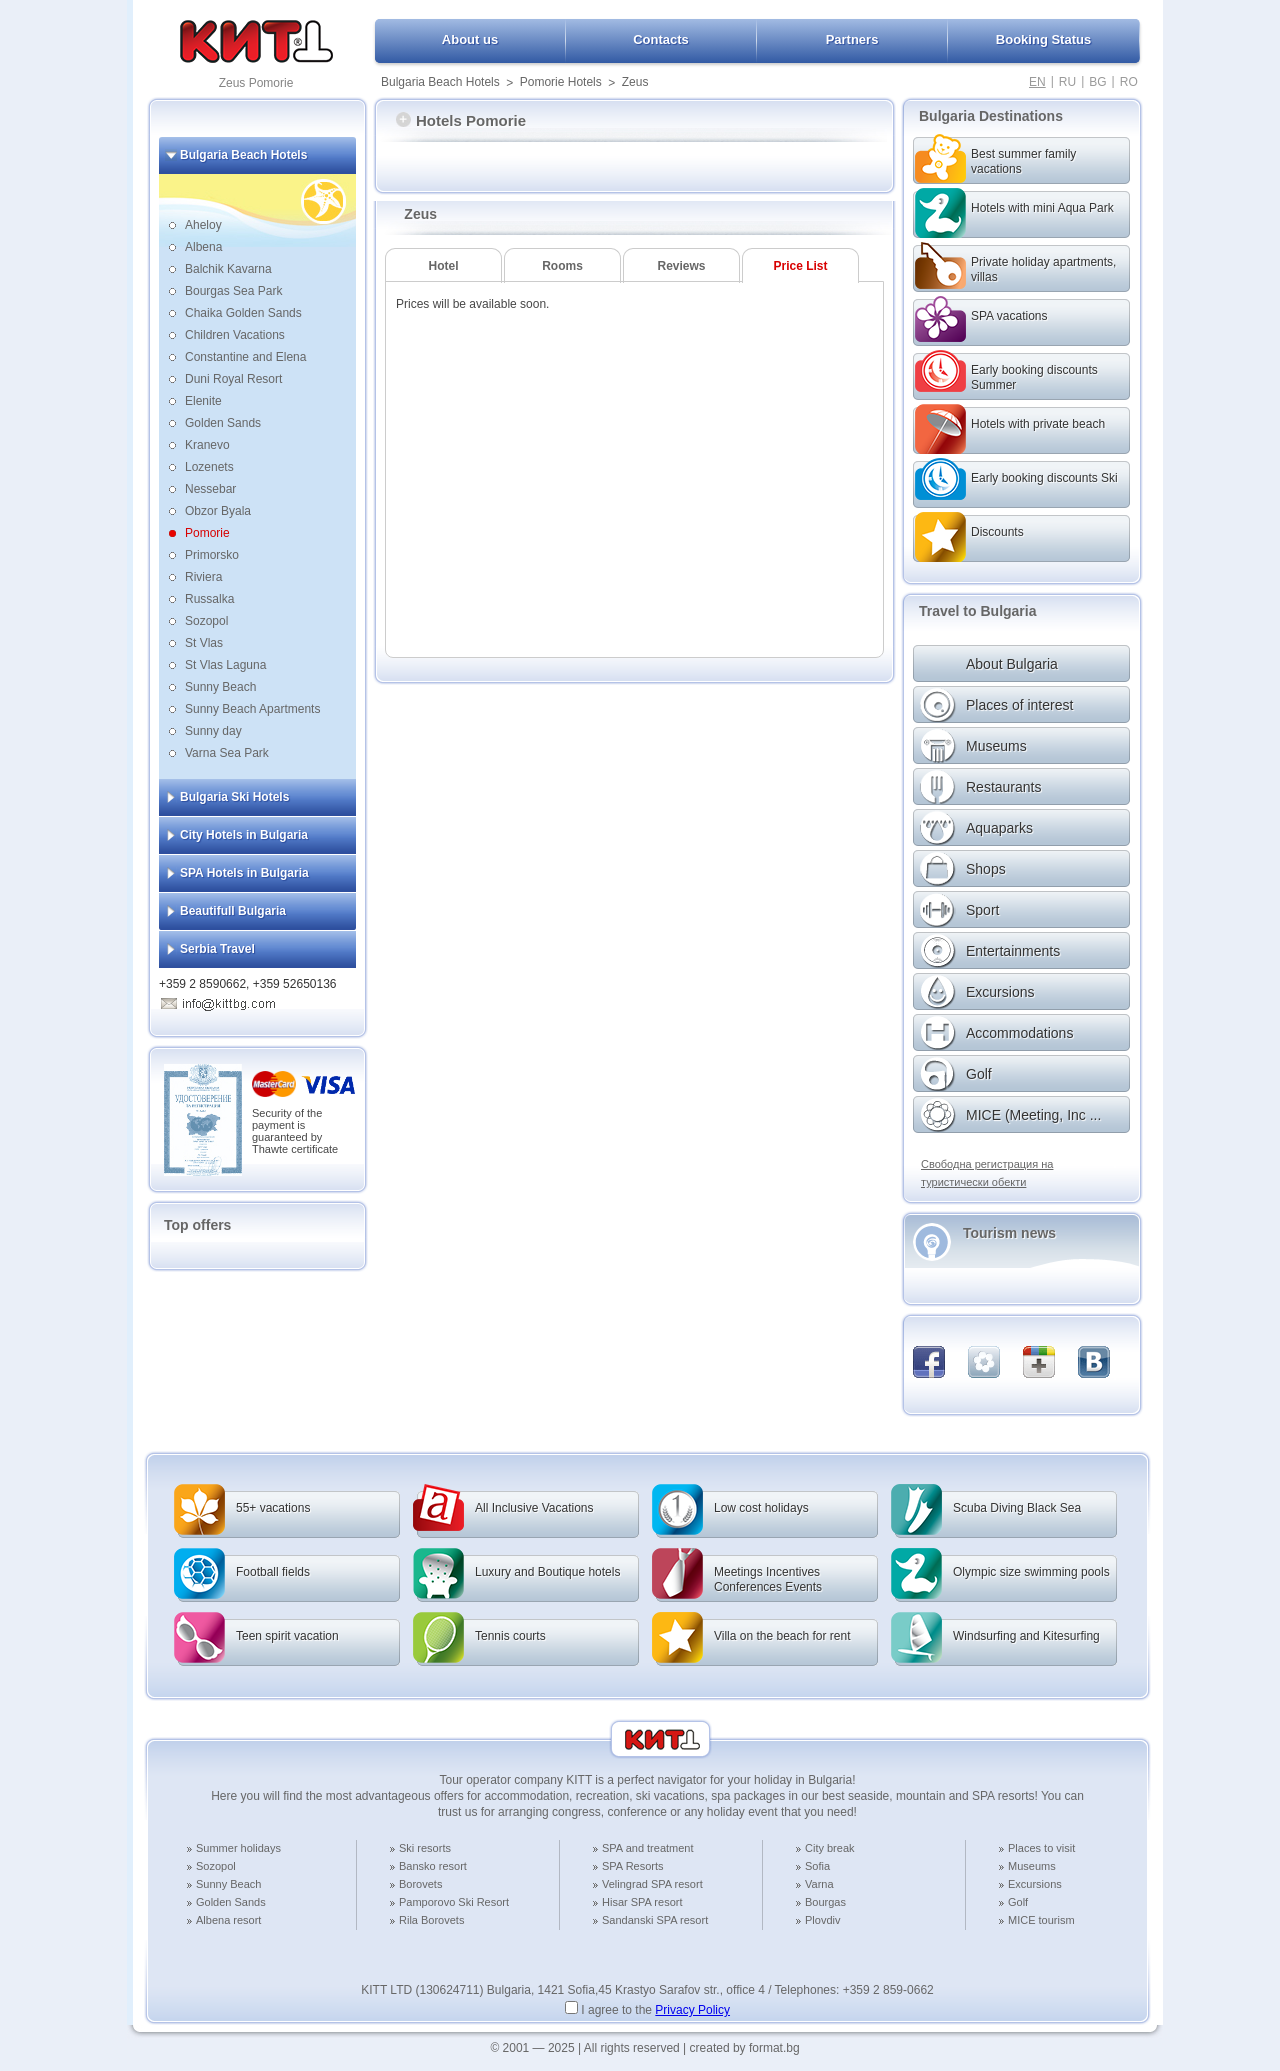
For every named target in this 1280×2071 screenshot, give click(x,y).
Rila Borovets (431, 1920)
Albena (203, 247)
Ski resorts (425, 1848)
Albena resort (228, 1920)
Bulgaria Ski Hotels (234, 797)
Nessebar (210, 489)
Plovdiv (822, 1920)
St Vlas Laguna (225, 665)
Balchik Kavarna (228, 269)
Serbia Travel (217, 949)
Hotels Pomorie (461, 120)
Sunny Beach (220, 687)
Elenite (203, 401)
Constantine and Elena (245, 357)
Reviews (681, 266)
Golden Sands (223, 423)
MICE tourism (1041, 1920)
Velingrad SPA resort (652, 1884)
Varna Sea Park (227, 753)
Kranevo (207, 445)
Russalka (209, 599)
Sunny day (213, 731)
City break (830, 1848)
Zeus (635, 82)
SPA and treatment (648, 1848)
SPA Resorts (633, 1866)
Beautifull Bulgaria (233, 911)
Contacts (661, 39)
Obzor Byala (218, 511)
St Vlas (204, 643)
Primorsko (212, 555)
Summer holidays (238, 1848)
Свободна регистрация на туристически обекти (987, 1173)
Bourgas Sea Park (233, 291)
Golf (1018, 1902)
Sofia (817, 1866)
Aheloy (203, 225)
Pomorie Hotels (561, 82)
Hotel (444, 266)
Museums (1032, 1866)
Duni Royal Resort (233, 379)
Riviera (203, 577)
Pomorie (207, 533)
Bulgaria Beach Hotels (440, 82)
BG (1097, 82)
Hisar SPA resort (642, 1902)
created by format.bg (745, 2048)
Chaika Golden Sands (243, 313)
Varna (819, 1884)
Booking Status (1043, 39)
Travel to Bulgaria (977, 611)
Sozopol (206, 621)
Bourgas (825, 1902)
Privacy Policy (692, 2010)
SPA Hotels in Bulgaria (244, 873)
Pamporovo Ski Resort (454, 1902)
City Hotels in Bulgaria (244, 835)
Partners (852, 39)
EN (1037, 82)
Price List (800, 266)
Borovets (420, 1884)
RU (1067, 82)
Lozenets (209, 467)
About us (470, 39)
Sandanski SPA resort (655, 1920)
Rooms (562, 266)
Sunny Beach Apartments (252, 709)
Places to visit (1041, 1848)
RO (1129, 82)
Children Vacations (235, 335)
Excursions (1035, 1884)
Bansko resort (433, 1866)
